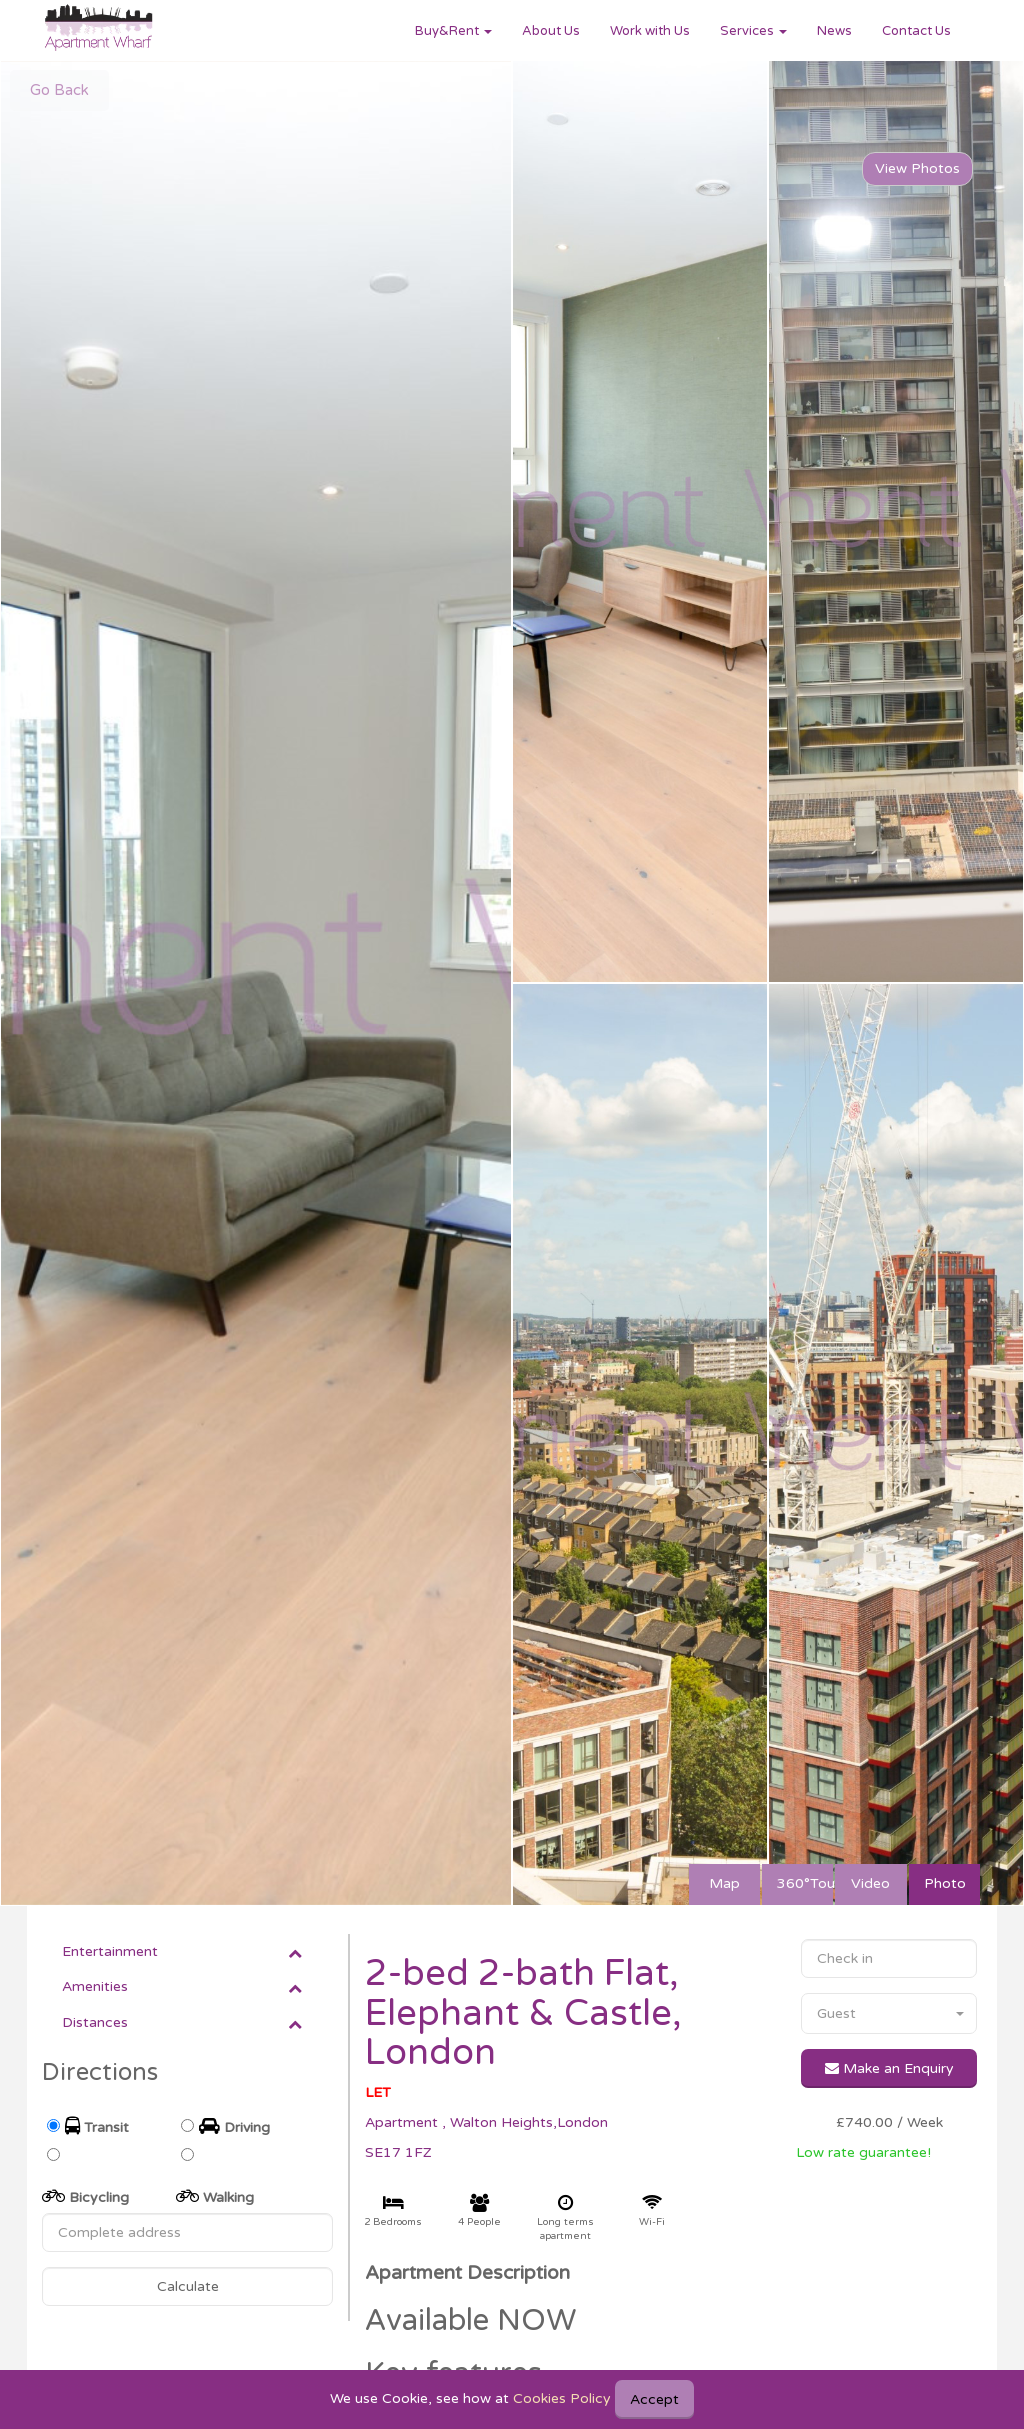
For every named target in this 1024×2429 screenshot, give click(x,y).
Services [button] (753, 31)
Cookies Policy (562, 2398)
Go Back (59, 90)
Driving (234, 2126)
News (834, 31)
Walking (215, 2196)
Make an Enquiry (889, 2068)
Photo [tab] (945, 1883)
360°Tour (805, 1883)
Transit (97, 2126)
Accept (654, 2399)
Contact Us (916, 31)
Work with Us (650, 31)
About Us (551, 31)
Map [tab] (724, 1883)
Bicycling (85, 2196)
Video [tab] (870, 1883)
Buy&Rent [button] (453, 31)
